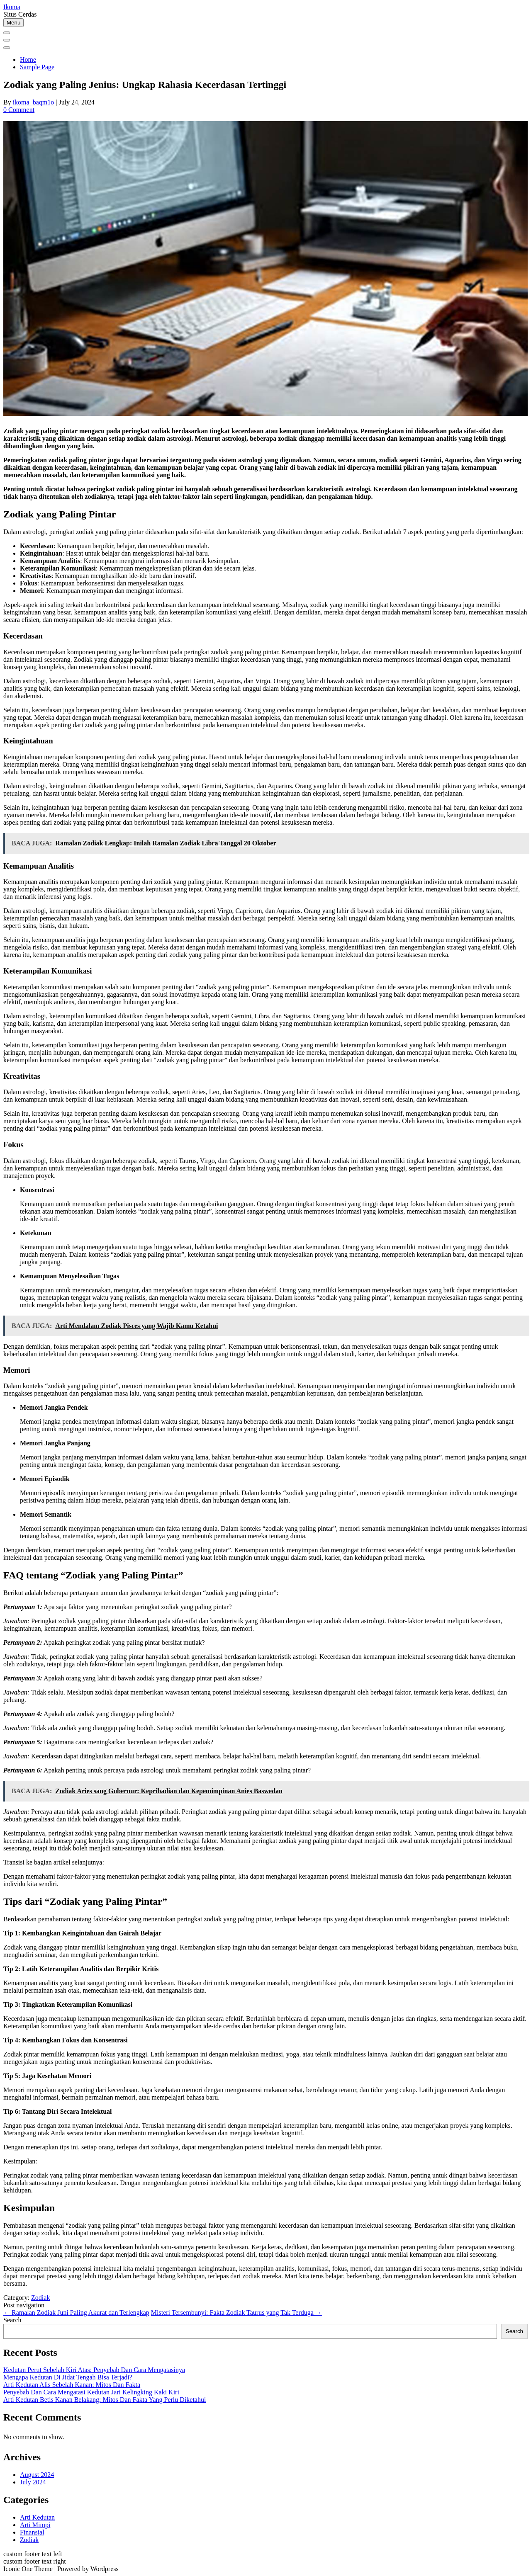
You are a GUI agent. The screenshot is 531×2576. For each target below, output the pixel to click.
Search (12, 2319)
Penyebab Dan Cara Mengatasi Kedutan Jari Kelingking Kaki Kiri (91, 2392)
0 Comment (18, 109)
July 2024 (33, 2482)
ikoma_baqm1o (33, 102)
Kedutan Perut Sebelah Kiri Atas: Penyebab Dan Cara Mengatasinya (94, 2369)
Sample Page (37, 66)
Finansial (32, 2532)
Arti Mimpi (35, 2524)
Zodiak (40, 2297)
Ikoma (11, 6)
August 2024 (37, 2474)
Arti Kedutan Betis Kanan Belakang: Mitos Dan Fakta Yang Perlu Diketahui (104, 2399)
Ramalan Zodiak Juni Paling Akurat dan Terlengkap (76, 2312)
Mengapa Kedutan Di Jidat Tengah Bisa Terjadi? (67, 2377)
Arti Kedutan (37, 2517)
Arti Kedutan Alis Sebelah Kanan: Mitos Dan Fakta (71, 2384)
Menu (13, 22)
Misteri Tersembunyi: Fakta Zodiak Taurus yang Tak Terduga (236, 2312)
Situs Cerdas (20, 14)
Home (28, 59)
